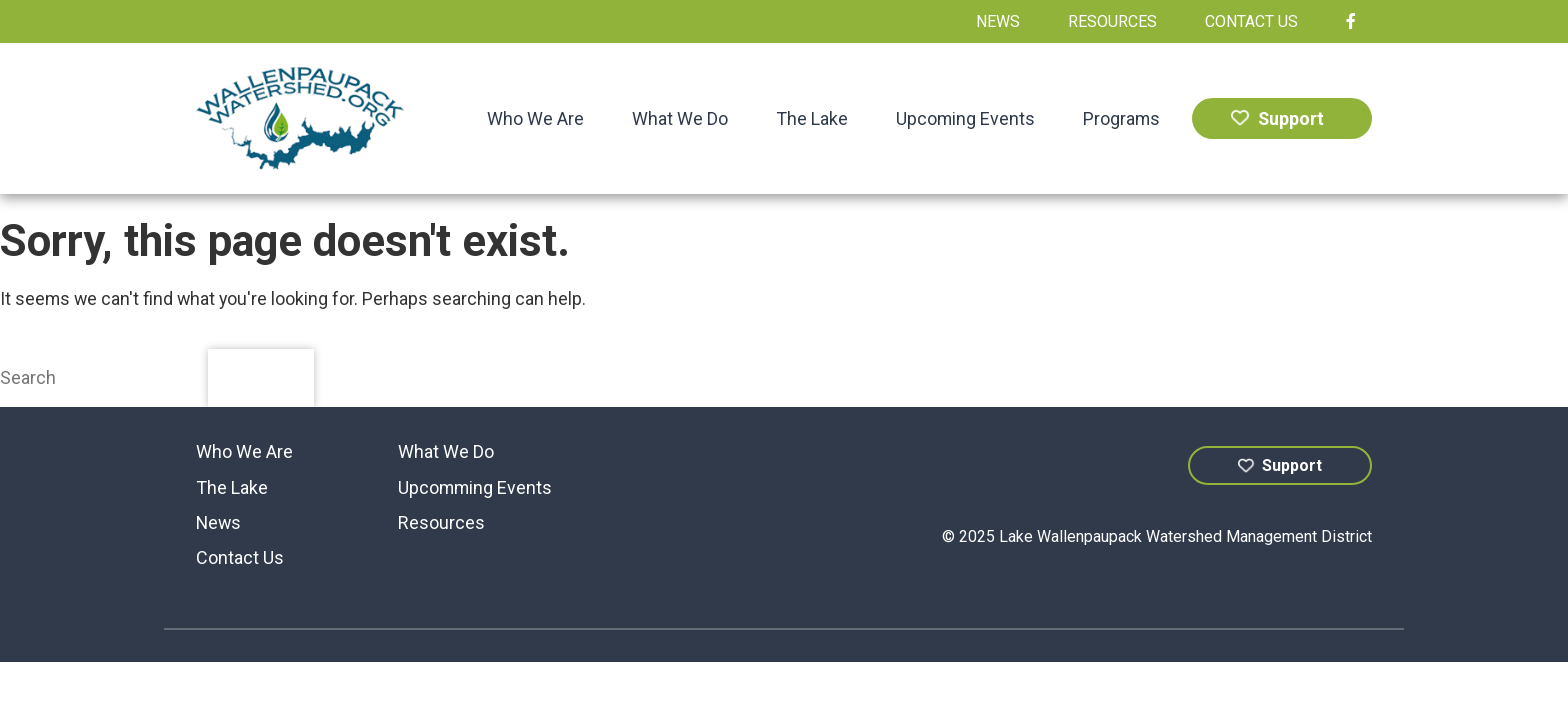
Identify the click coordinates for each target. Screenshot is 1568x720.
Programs (1121, 118)
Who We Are (535, 118)
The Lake (812, 118)
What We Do (680, 118)
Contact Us (1251, 21)
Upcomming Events (475, 487)
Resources (1112, 21)
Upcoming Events (965, 118)
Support (1277, 118)
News (998, 21)
